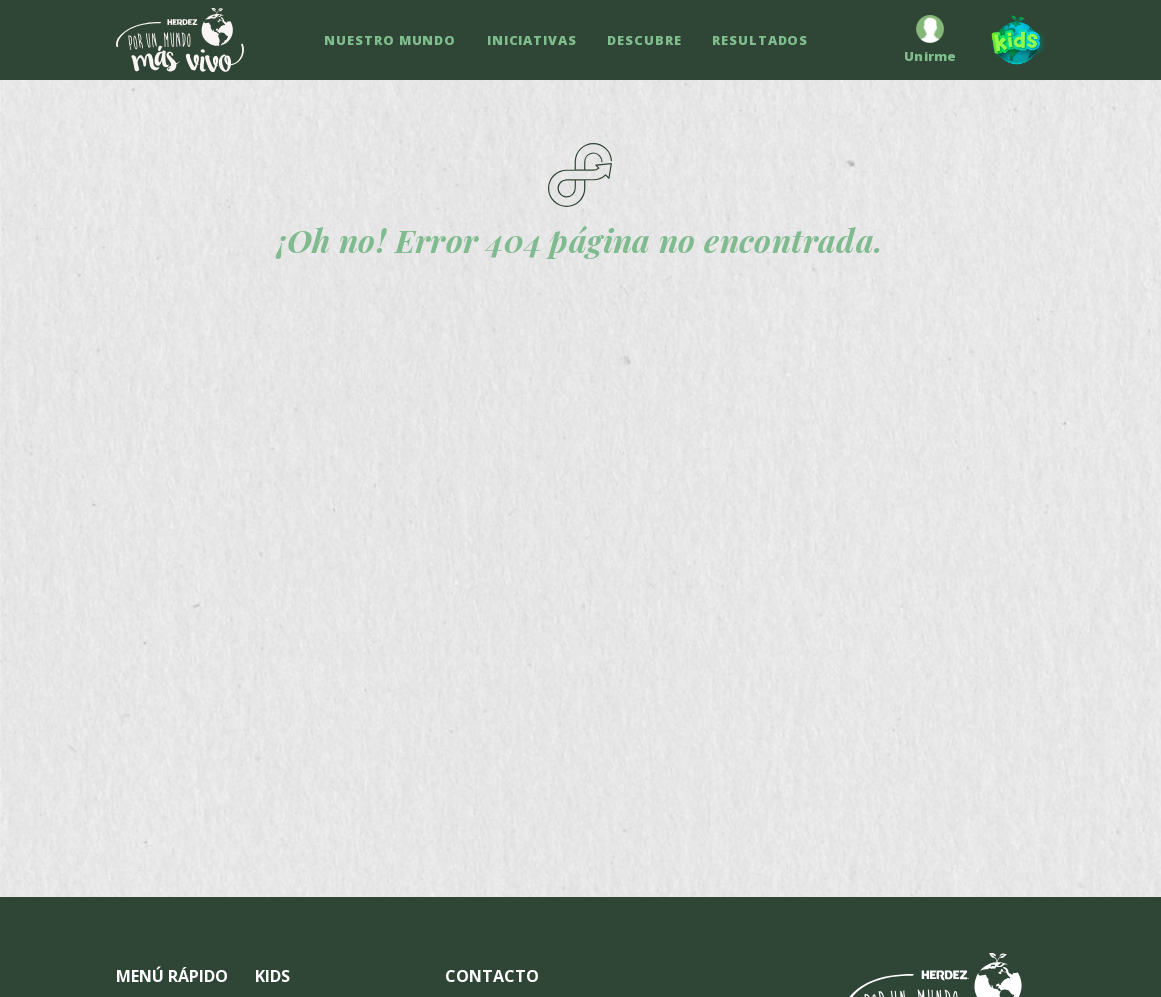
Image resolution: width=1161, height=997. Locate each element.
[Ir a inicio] (180, 40)
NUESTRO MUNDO (390, 40)
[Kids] (1008, 40)
